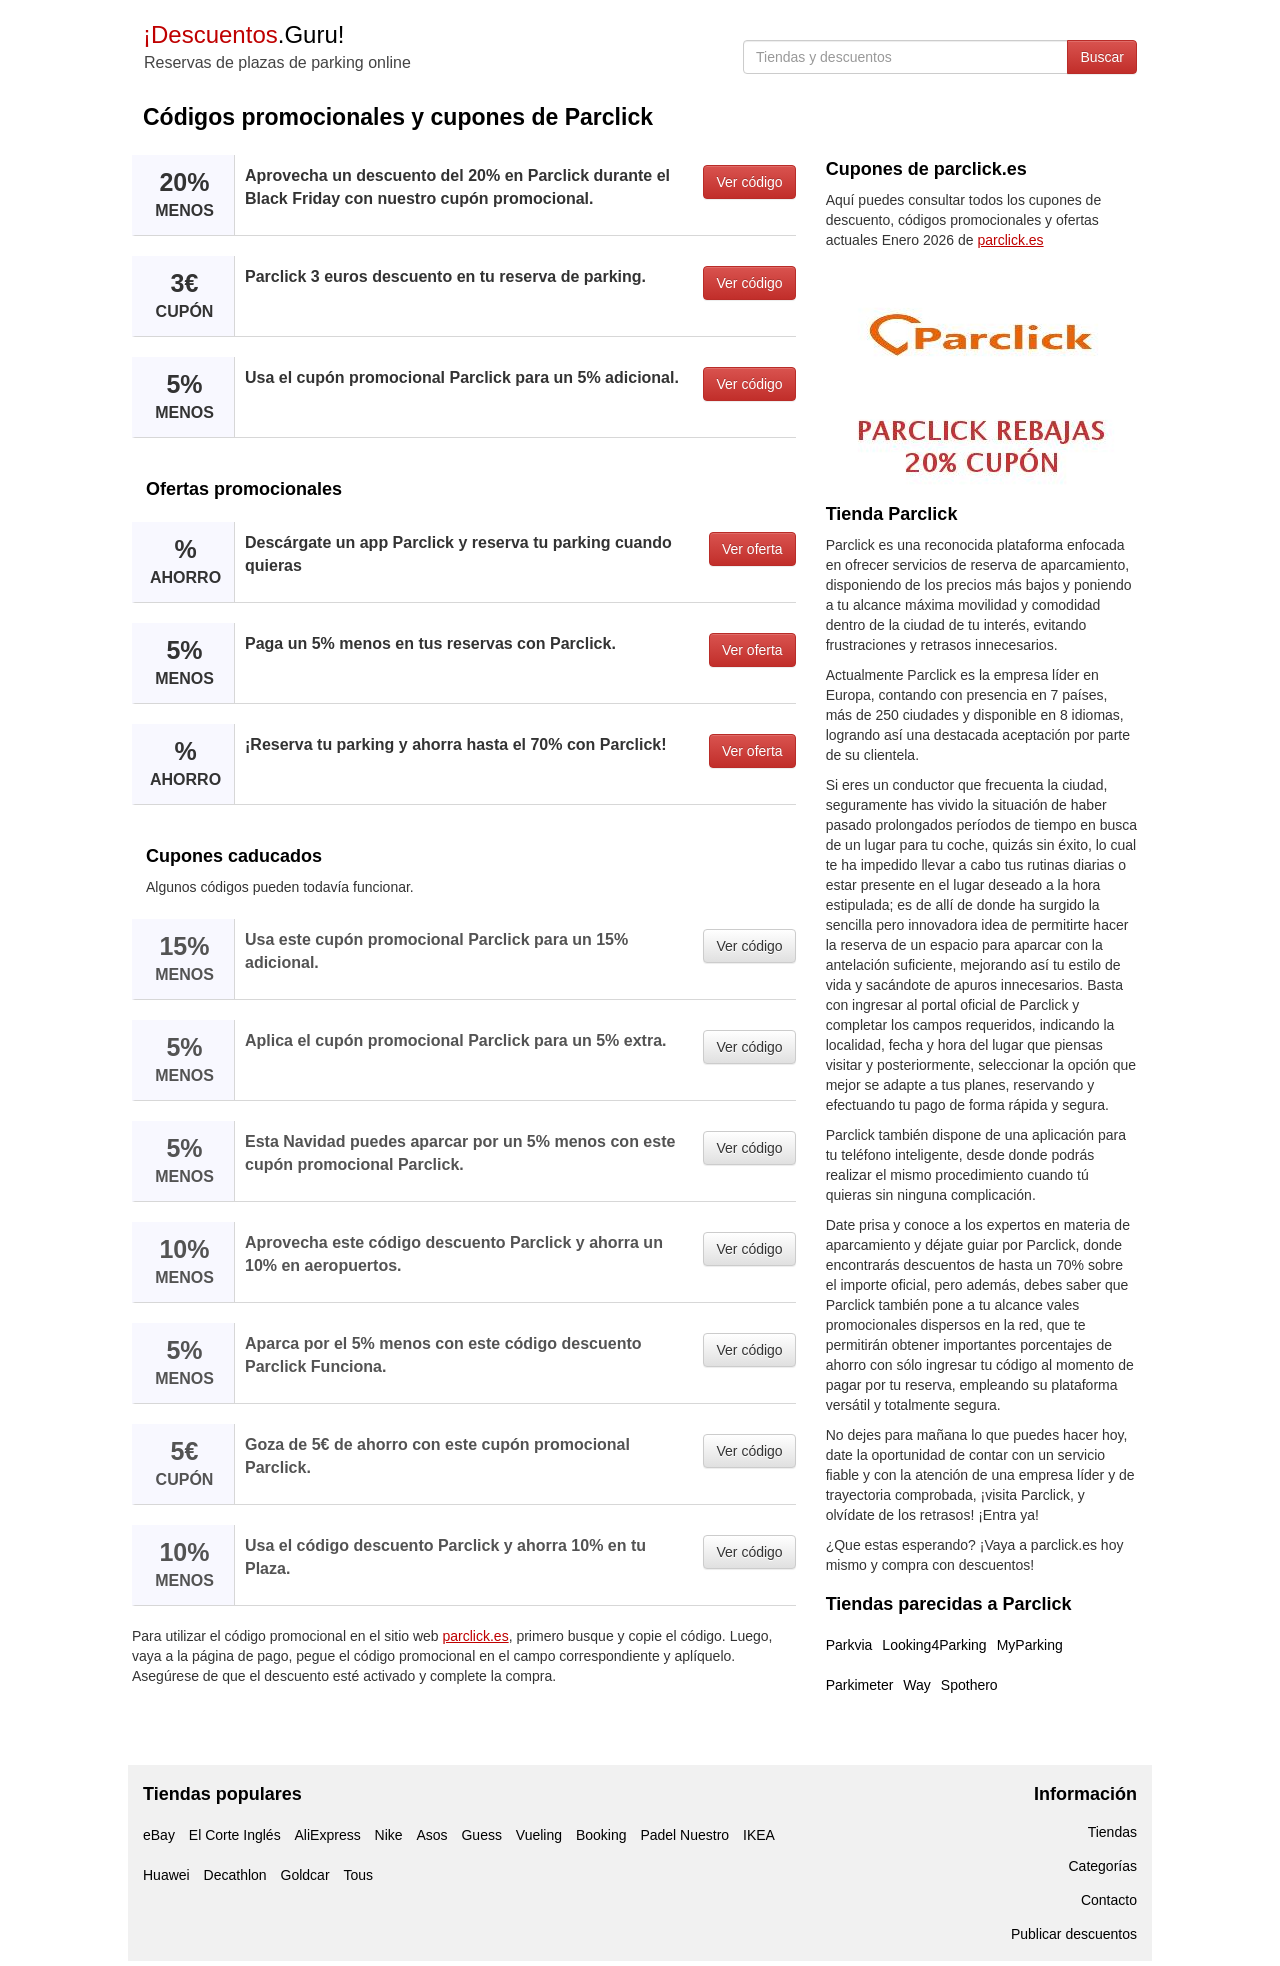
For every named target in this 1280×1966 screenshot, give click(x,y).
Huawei (166, 1875)
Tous (358, 1875)
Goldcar (305, 1875)
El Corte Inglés (235, 1835)
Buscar (1102, 57)
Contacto (1109, 1900)
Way (916, 1685)
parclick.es (476, 1636)
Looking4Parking (934, 1645)
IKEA (759, 1835)
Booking (601, 1835)
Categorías (1103, 1866)
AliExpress (328, 1835)
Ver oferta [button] (752, 549)
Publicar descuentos (1074, 1934)
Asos (431, 1835)
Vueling (539, 1835)
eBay (159, 1835)
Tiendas (1112, 1832)
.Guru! (243, 34)
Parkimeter (860, 1685)
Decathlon (235, 1875)
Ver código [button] (749, 182)
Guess (481, 1835)
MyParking (1030, 1645)
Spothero (969, 1685)
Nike (389, 1835)
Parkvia (849, 1645)
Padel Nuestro (684, 1835)
